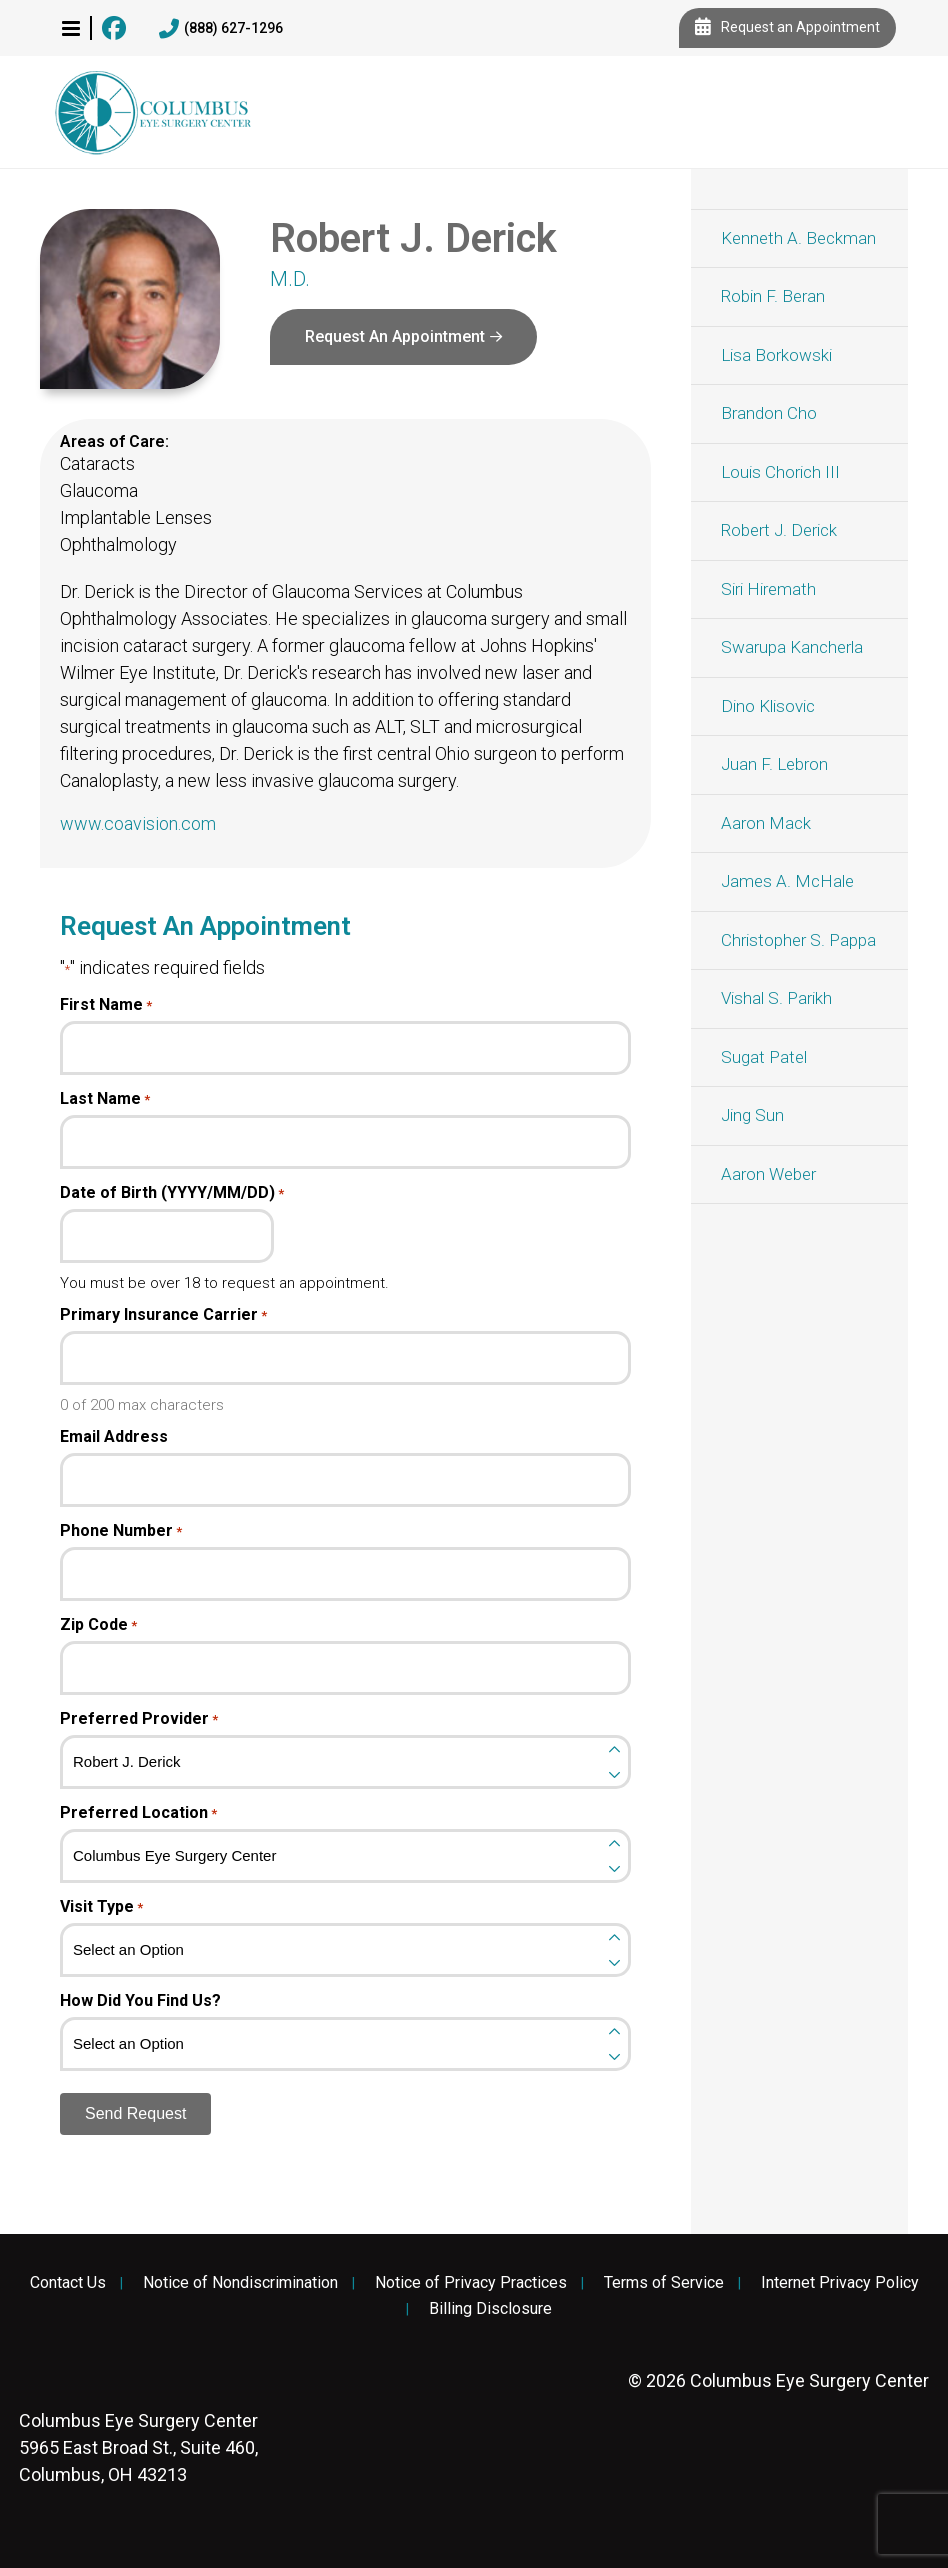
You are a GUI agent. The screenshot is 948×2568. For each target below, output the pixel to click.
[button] (71, 28)
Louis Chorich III (780, 472)
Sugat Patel (764, 1057)
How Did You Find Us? (140, 2001)
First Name (106, 1005)
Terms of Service (664, 2283)
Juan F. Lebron (774, 764)
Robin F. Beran (773, 296)
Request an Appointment (787, 28)
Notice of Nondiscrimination (240, 2283)
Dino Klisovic (768, 706)
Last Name (105, 1099)
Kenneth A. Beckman (798, 238)
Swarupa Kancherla (792, 647)
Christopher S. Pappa (798, 940)
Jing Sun (752, 1115)
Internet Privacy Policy (840, 2283)
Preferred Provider (139, 1719)
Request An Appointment (395, 336)
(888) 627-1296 (221, 29)
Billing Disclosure (490, 2309)
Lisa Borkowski (776, 355)
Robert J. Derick (779, 530)
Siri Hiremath (768, 589)
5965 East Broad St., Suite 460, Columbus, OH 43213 (138, 2447)
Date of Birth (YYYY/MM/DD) (172, 1193)
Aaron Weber (768, 1174)
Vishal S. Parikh (776, 998)
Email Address (114, 1437)
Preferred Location (138, 1813)
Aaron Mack (766, 823)
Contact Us (68, 2283)
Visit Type (101, 1907)
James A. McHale (787, 881)
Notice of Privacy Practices (471, 2283)
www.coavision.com (138, 823)
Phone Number (121, 1531)
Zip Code (98, 1625)
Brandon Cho (769, 413)
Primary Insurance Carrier (163, 1315)
